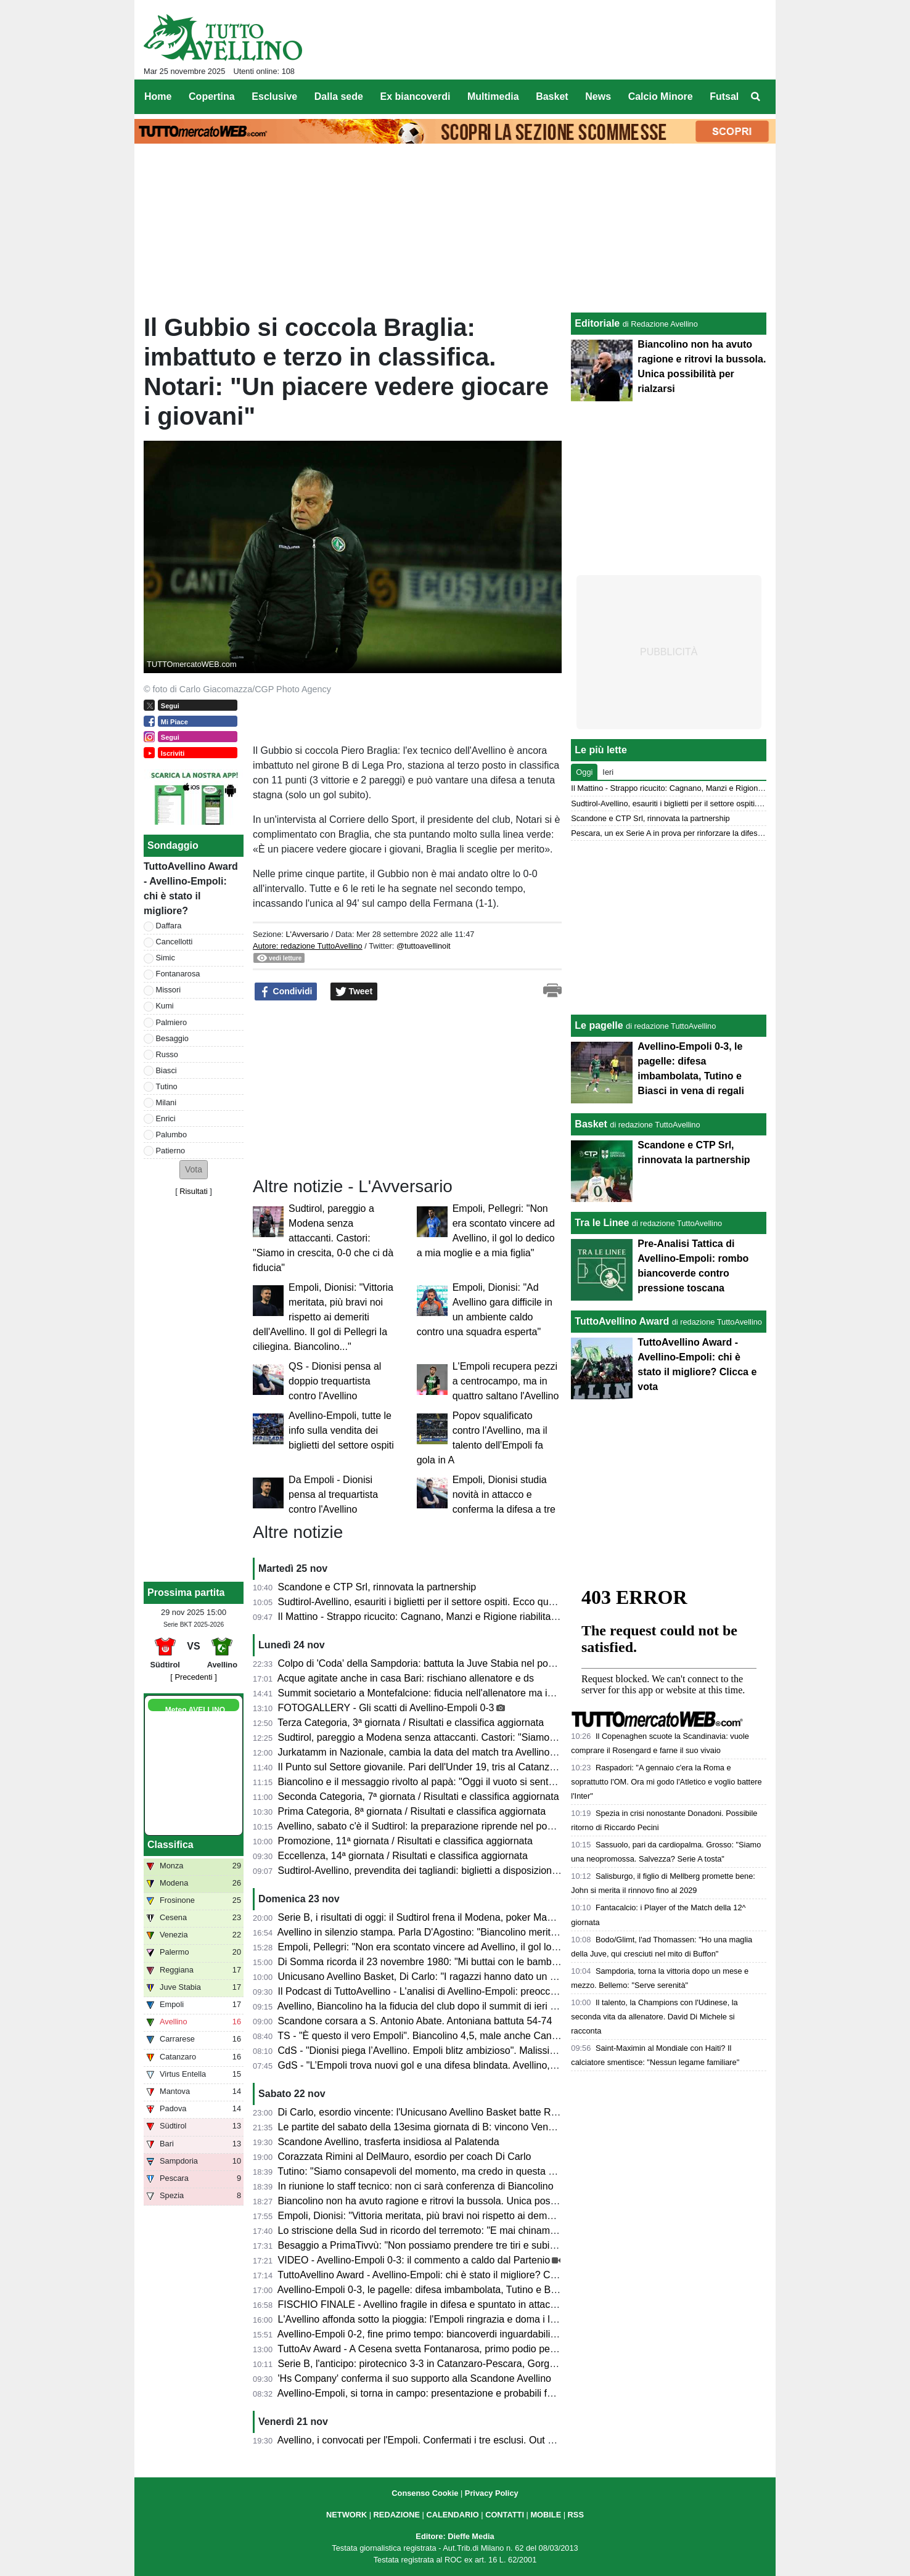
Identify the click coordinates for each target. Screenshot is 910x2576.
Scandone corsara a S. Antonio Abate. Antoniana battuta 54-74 (415, 2021)
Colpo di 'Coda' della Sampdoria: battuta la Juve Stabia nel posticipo (427, 1663)
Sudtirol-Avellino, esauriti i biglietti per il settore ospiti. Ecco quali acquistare (442, 1602)
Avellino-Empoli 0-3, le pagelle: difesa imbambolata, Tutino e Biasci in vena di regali (459, 2289)
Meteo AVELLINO (195, 1710)
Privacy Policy (492, 2493)
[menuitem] (756, 97)
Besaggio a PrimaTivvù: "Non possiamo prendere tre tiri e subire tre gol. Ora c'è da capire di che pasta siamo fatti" (527, 2245)
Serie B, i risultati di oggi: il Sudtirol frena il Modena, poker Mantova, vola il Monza (456, 1917)
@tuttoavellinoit (423, 946)
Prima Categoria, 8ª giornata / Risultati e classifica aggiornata (412, 1811)
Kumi (165, 1005)
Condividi (286, 991)
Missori (168, 989)
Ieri (607, 772)
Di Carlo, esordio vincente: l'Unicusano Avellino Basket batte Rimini (425, 2112)
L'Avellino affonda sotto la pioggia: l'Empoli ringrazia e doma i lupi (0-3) (432, 2319)
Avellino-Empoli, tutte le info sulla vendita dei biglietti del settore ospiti (341, 1430)
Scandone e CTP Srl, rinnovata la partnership (377, 1587)
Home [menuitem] (157, 96)
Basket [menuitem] (552, 96)
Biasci (166, 1070)
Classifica (170, 1844)
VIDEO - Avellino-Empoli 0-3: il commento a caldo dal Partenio (414, 2260)
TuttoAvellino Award (622, 1321)
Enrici (166, 1118)
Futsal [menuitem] (724, 96)
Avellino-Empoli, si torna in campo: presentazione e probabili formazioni (433, 2393)
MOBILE (545, 2514)
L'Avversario (307, 934)
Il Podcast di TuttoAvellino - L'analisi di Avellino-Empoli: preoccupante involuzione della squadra (486, 1991)
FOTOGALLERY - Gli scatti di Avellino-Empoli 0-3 (386, 1708)
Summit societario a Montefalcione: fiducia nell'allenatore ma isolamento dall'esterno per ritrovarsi (490, 1693)
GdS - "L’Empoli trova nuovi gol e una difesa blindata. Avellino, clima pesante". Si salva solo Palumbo (498, 2065)
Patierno (171, 1150)
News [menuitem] (598, 96)
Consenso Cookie (424, 2493)
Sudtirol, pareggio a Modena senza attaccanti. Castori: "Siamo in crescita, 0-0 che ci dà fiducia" (323, 1238)
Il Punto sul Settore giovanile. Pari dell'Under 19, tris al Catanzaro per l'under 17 (452, 1767)
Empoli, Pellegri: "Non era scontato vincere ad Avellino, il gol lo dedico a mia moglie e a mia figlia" (491, 1947)
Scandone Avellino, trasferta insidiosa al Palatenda (388, 2141)
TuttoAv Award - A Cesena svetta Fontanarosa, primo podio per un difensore (443, 2349)
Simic (165, 957)
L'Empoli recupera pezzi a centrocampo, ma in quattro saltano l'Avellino (506, 1381)
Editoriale (597, 323)
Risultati (193, 1191)
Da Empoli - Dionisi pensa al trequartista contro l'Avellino (333, 1494)
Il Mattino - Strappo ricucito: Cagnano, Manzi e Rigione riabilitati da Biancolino (448, 1616)
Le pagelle (599, 1025)
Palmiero (171, 1022)
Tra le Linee (602, 1222)
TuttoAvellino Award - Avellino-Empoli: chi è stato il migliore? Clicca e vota (438, 2275)
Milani (166, 1102)
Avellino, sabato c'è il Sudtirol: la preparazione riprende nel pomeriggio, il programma (462, 1826)
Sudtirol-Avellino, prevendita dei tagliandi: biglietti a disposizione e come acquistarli (459, 1870)
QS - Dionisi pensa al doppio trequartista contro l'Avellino (335, 1381)
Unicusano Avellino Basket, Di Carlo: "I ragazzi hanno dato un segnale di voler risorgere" (471, 1976)
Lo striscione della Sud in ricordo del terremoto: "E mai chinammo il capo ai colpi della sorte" (479, 2230)
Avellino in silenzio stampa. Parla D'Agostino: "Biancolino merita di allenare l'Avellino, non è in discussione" (510, 1932)
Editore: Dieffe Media (455, 2536)
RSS (576, 2514)
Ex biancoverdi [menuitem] (415, 96)
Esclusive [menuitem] (274, 96)
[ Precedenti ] (193, 1677)
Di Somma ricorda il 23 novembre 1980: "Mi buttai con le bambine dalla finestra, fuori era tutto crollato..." (506, 1962)
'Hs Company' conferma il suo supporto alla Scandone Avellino (414, 2378)
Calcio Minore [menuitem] (660, 96)
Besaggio (172, 1038)
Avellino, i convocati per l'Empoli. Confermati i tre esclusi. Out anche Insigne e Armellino (469, 2440)
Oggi (584, 772)
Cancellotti (174, 941)
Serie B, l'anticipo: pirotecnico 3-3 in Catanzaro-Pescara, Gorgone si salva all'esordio (463, 2363)
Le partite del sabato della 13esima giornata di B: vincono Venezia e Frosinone (449, 2127)
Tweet (354, 991)
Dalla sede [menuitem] (338, 96)
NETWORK (346, 2514)
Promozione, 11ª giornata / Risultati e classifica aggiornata (405, 1841)
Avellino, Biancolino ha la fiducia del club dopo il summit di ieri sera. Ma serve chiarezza (468, 2006)
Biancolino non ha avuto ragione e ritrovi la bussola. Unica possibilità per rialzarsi (455, 2201)
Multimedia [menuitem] (493, 96)
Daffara (169, 925)
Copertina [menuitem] (212, 96)
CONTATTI (504, 2514)
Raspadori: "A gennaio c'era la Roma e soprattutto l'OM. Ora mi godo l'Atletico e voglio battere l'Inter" (666, 1782)
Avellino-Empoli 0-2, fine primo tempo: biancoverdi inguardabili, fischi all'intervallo (454, 2334)
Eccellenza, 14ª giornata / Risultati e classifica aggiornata (403, 1855)
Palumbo (171, 1134)
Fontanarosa (178, 973)
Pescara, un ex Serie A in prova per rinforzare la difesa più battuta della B (699, 833)
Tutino (167, 1086)
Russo (167, 1054)
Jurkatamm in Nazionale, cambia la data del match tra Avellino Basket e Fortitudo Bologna (474, 1752)
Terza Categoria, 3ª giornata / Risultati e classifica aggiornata (410, 1722)
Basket (591, 1124)
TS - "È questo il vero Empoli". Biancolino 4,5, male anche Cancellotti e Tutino (447, 2035)
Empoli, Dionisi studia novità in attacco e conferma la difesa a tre (504, 1494)
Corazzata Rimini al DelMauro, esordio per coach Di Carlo (404, 2156)
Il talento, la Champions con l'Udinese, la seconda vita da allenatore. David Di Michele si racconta (654, 2016)
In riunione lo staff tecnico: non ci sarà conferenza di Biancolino (416, 2186)
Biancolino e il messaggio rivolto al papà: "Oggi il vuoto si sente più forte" (437, 1782)
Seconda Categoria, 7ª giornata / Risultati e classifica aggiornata (418, 1796)
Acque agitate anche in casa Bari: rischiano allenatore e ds (405, 1678)
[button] (193, 1169)
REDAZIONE (397, 2514)
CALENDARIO (452, 2514)
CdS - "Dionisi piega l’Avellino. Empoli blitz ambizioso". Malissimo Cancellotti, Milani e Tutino (479, 2050)
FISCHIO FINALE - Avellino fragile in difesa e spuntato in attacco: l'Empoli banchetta (462, 2304)
